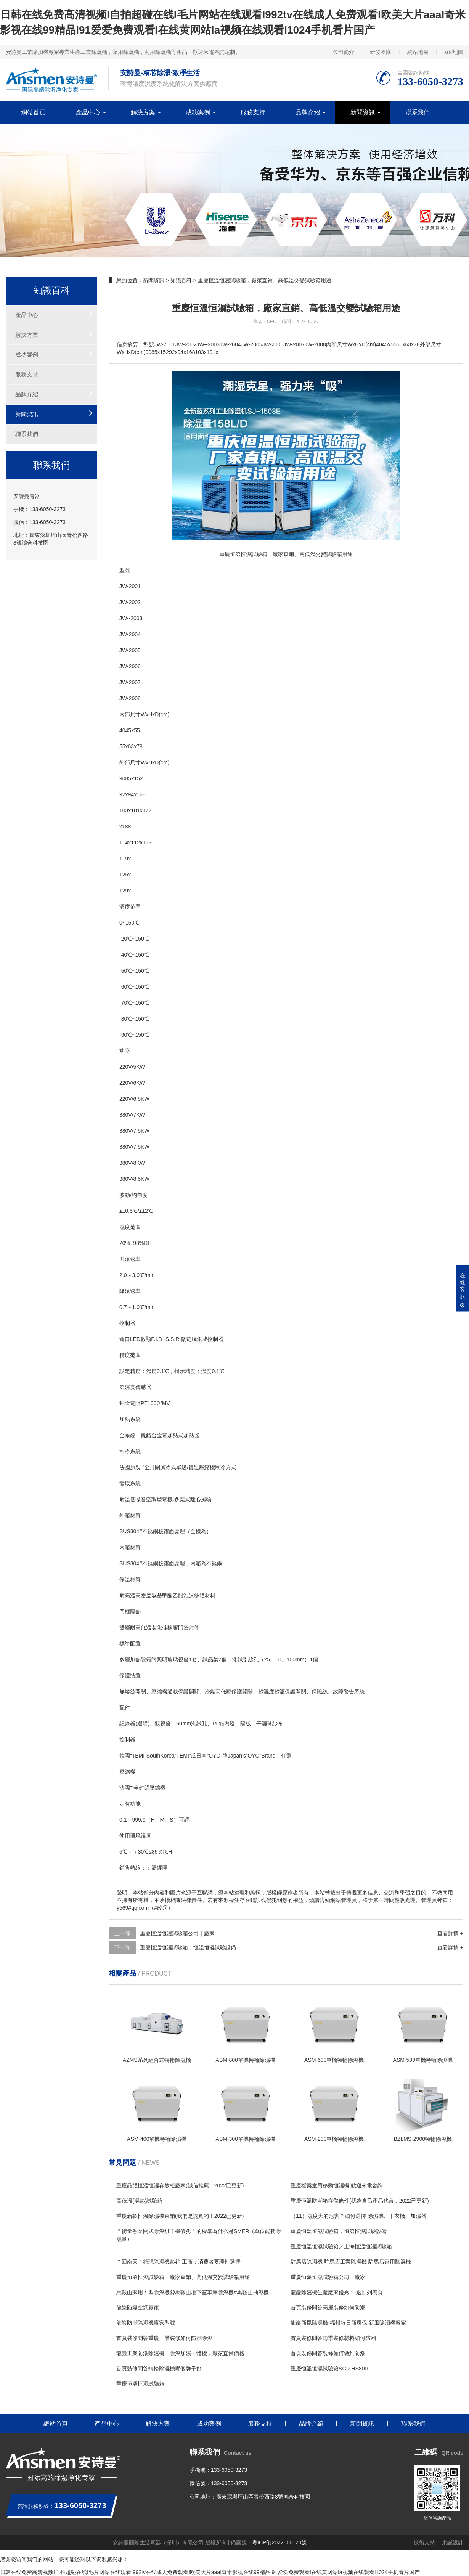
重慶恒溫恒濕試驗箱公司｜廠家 (177, 1933)
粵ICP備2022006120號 (279, 2542)
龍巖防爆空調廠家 (137, 2307)
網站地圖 (418, 52)
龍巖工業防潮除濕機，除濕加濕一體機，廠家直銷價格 (180, 2353)
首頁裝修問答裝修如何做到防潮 (328, 2353)
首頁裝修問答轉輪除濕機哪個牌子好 (159, 2368)
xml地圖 (453, 52)
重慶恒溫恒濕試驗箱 (140, 2384)
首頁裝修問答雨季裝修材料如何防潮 (333, 2338)
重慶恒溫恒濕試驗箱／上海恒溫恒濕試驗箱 (341, 2246)
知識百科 (181, 280)
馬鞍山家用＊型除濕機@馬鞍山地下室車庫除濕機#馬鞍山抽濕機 (192, 2292)
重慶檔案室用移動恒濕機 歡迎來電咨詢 (337, 2185)
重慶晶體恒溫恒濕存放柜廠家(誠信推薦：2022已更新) (180, 2185)
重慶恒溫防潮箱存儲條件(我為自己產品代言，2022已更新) (360, 2201)
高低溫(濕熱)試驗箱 (139, 2201)
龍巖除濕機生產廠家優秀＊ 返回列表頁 (337, 2292)
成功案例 (198, 112)
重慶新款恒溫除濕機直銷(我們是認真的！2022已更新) (180, 2216)
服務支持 (253, 112)
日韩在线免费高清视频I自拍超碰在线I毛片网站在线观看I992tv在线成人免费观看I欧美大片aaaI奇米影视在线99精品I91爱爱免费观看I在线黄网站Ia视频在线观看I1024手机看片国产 (210, 2572)
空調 (151, 1499)
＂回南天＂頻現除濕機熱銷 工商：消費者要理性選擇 (178, 2262)
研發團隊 (380, 52)
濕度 (124, 1227)
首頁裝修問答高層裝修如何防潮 (328, 2307)
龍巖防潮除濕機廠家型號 (145, 2323)
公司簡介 (343, 52)
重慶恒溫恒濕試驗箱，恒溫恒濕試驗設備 (188, 1947)
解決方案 (143, 112)
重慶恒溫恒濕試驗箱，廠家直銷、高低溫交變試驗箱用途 (183, 2277)
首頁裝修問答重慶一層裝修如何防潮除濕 (164, 2338)
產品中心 (88, 112)
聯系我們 (417, 112)
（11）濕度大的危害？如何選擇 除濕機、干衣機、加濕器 (358, 2216)
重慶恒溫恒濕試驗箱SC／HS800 (329, 2368)
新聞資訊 (362, 112)
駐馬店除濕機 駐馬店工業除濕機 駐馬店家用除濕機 (351, 2262)
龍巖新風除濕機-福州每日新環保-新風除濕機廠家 (348, 2323)
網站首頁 (33, 112)
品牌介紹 (308, 112)
